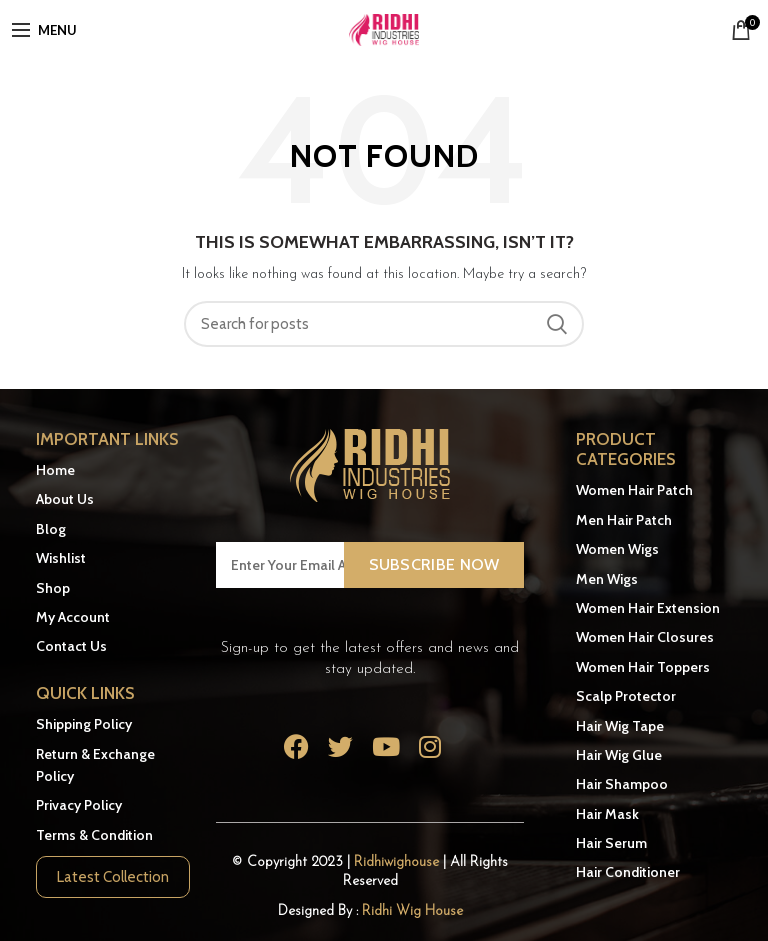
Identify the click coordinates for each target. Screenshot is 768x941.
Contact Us (71, 646)
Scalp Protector (626, 696)
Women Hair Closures (645, 637)
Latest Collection (113, 877)
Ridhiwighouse (398, 862)
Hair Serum (611, 843)
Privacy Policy (79, 805)
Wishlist (61, 558)
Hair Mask (607, 814)
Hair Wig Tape (620, 726)
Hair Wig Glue (619, 755)
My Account (73, 617)
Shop (53, 588)
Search (557, 324)
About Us (65, 499)
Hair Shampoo (622, 784)
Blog (51, 529)
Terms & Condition (94, 835)
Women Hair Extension (648, 608)
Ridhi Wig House (412, 911)
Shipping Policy (84, 724)
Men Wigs (607, 579)
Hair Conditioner (628, 872)
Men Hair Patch (624, 520)
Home (55, 470)
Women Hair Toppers (643, 667)
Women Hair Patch (634, 490)
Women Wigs (617, 549)
